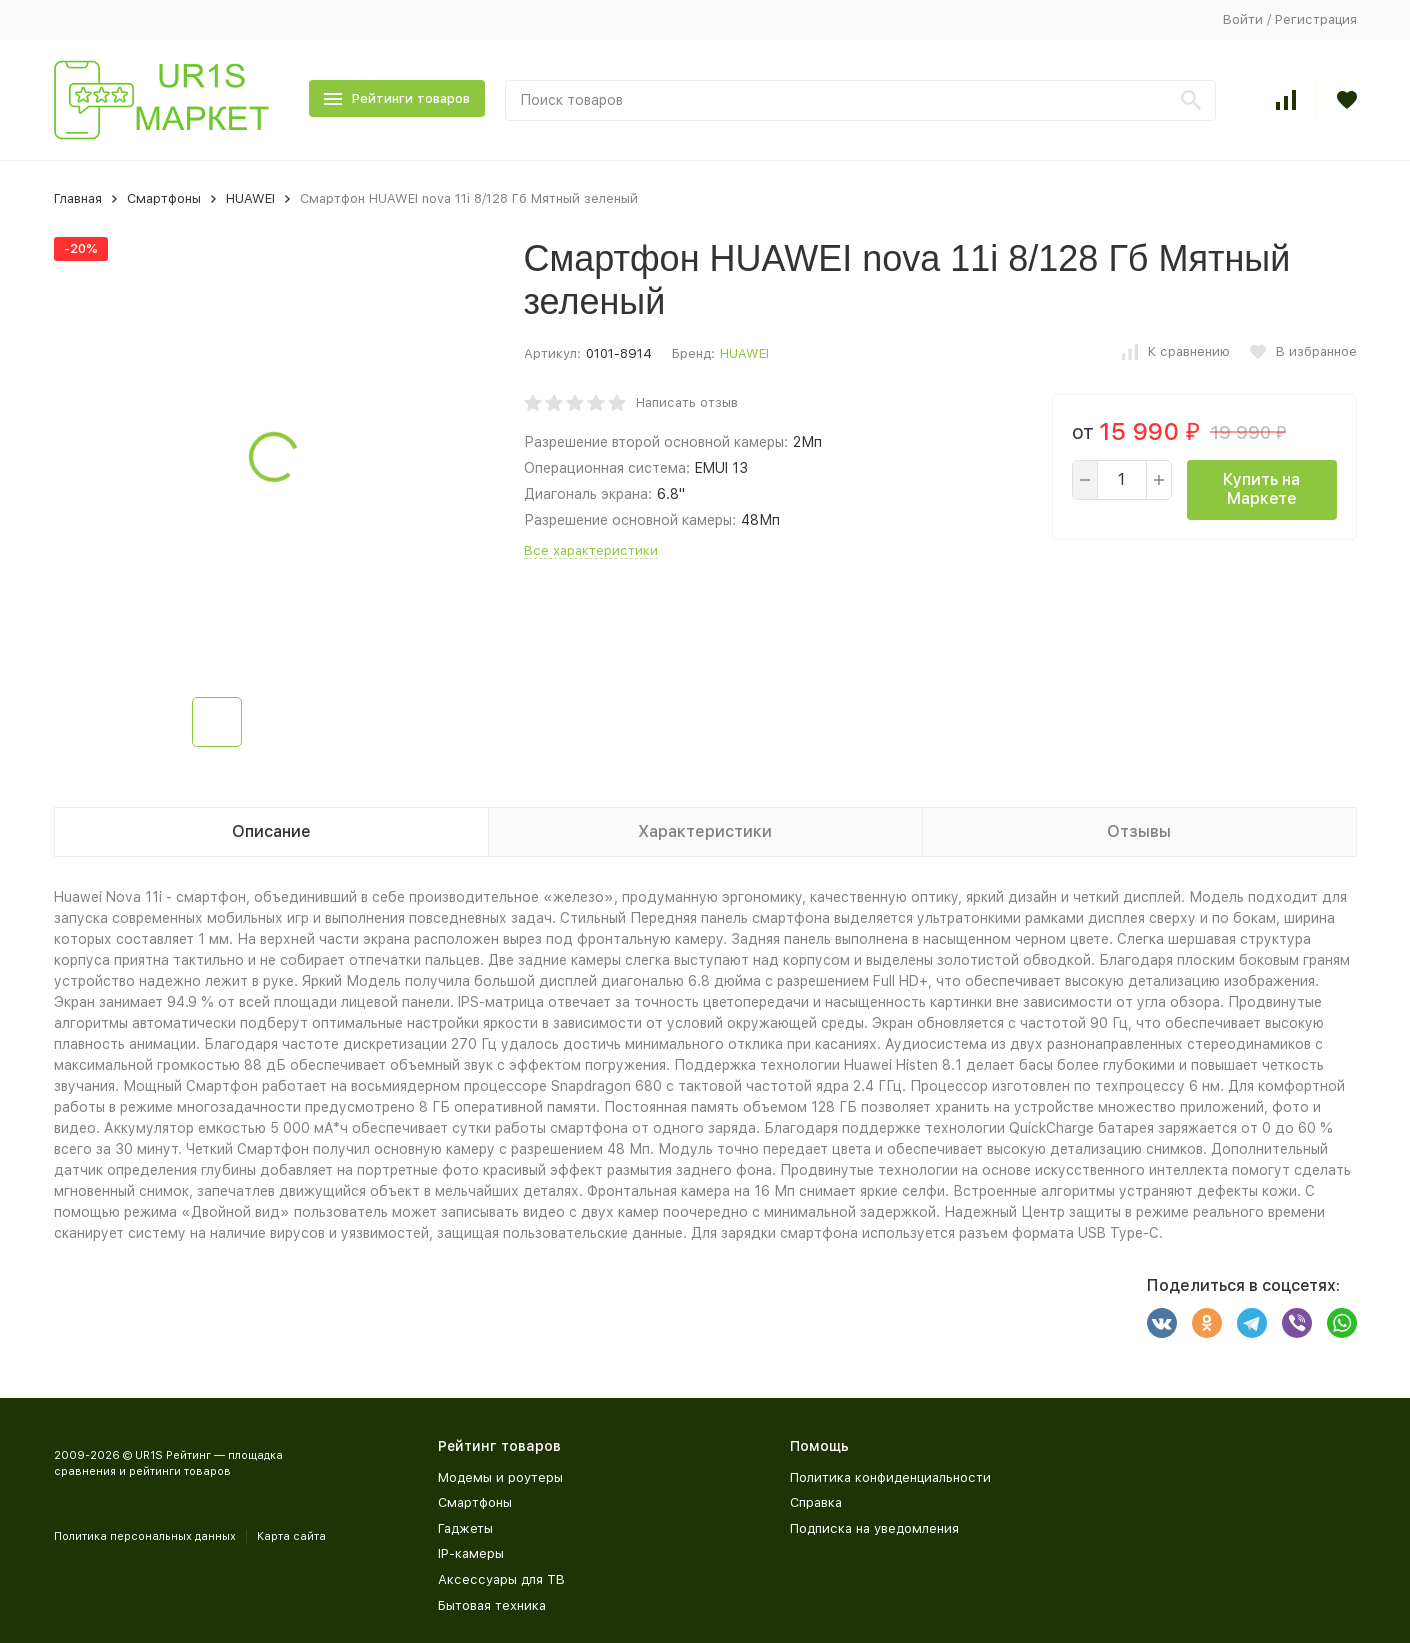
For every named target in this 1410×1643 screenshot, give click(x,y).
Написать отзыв (687, 402)
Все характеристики (591, 550)
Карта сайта (291, 1536)
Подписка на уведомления (874, 1528)
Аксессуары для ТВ (501, 1579)
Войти (1243, 19)
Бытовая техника (492, 1605)
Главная (78, 198)
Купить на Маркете (1261, 489)
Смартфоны (164, 198)
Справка (816, 1502)
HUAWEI (250, 198)
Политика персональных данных (145, 1536)
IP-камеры (471, 1553)
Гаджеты (465, 1528)
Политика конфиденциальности (890, 1477)
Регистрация (1316, 19)
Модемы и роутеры (500, 1477)
